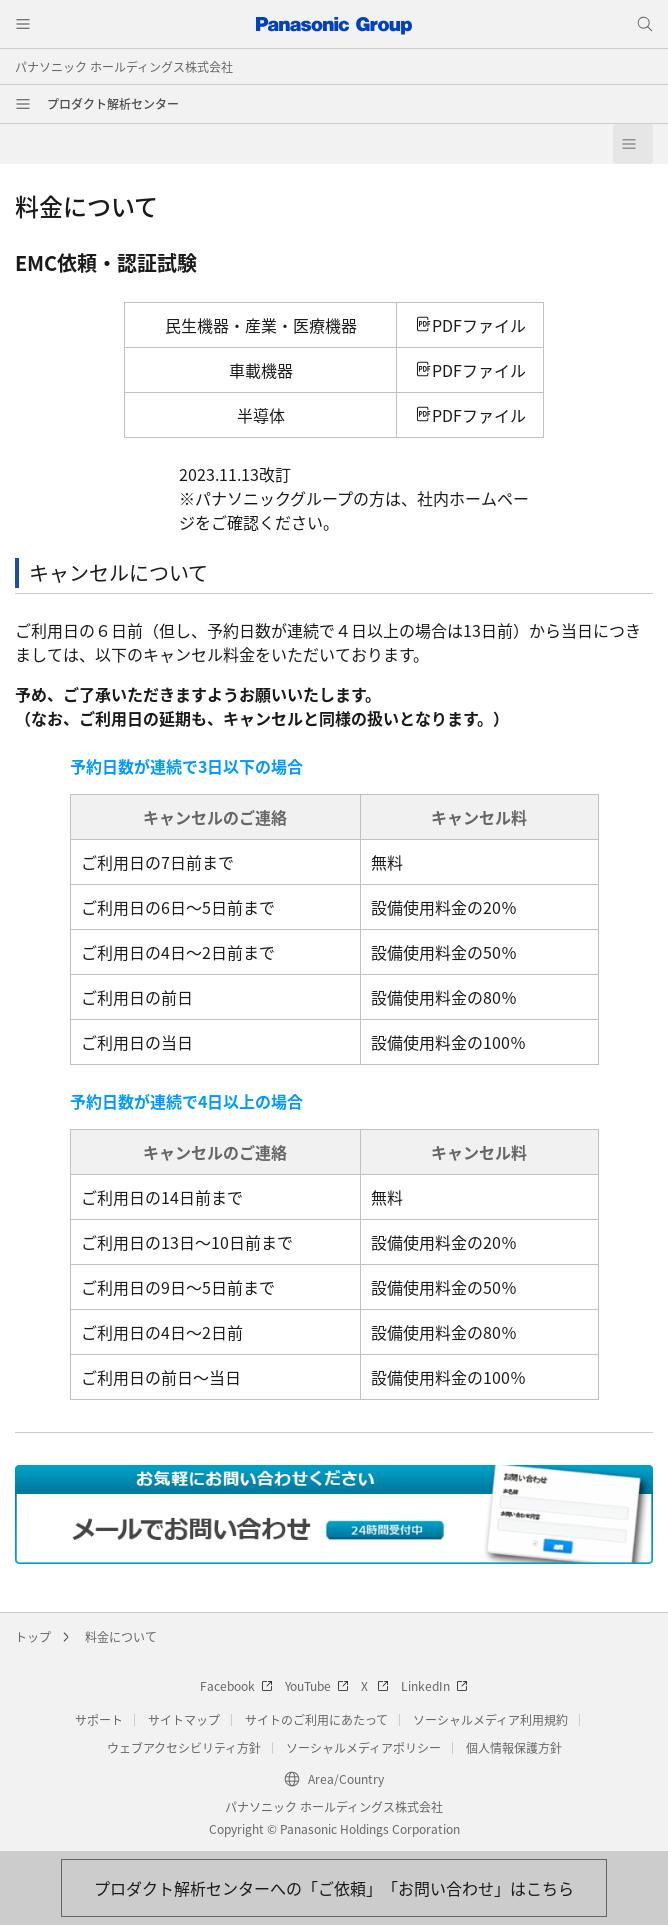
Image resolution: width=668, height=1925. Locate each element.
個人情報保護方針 (514, 1747)
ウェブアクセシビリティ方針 (184, 1747)
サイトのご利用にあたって (316, 1719)
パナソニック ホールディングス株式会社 (124, 66)
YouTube (317, 1685)
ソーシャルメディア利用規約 (490, 1719)
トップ (33, 1636)
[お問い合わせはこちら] (334, 1888)
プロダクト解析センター (113, 103)
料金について (121, 1636)
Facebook (236, 1685)
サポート (99, 1719)
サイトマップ (184, 1719)
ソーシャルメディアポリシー (363, 1747)
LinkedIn (434, 1685)
